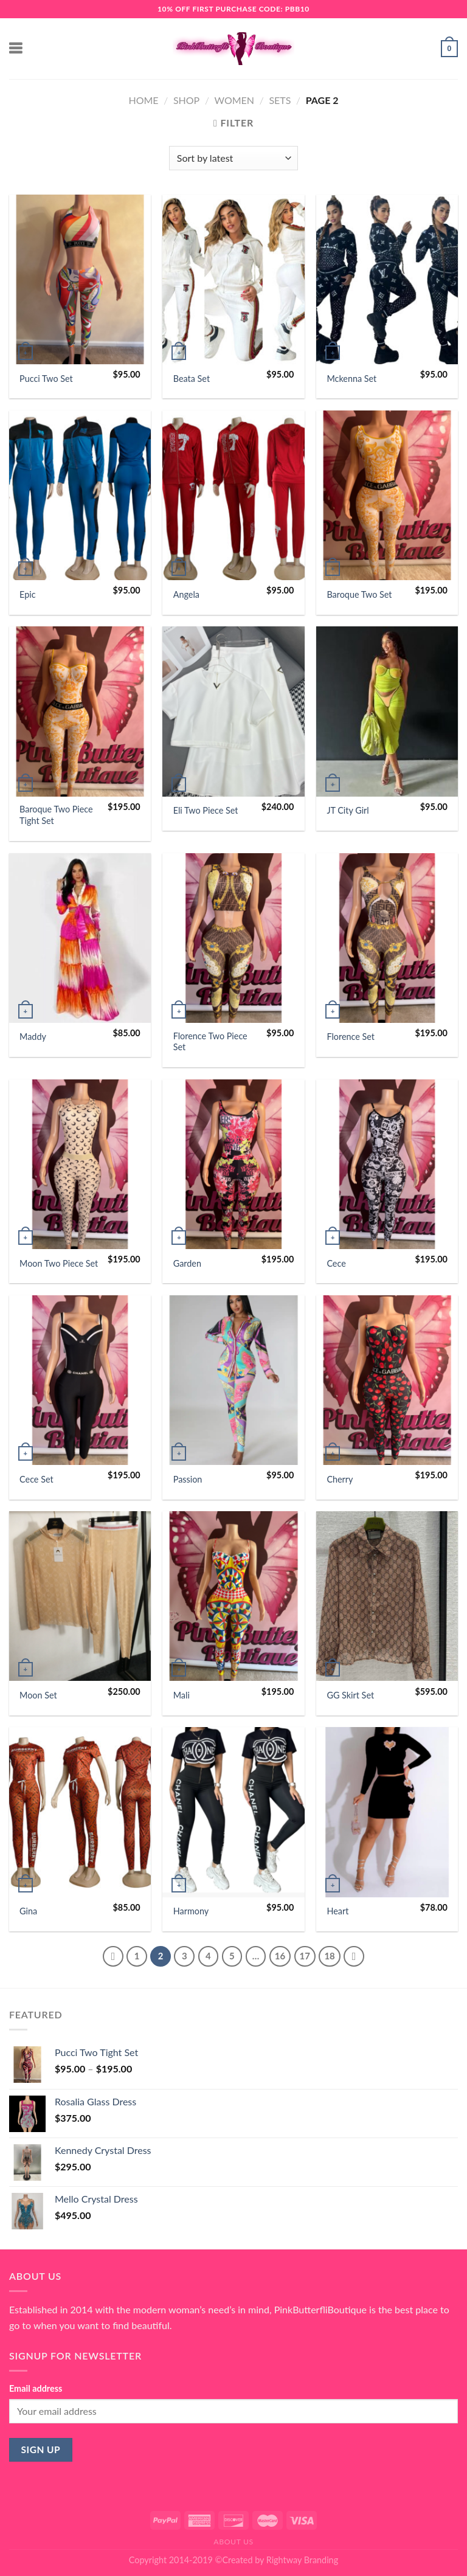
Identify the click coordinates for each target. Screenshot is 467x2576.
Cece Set (36, 1479)
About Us (233, 2541)
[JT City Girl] (387, 711)
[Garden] (233, 1164)
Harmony (191, 1911)
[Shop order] (233, 158)
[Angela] (233, 495)
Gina (28, 1911)
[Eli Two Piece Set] (233, 711)
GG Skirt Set (350, 1695)
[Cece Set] (80, 1380)
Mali (181, 1695)
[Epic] (80, 495)
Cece (336, 1263)
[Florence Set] (387, 938)
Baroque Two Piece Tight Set (56, 815)
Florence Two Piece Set (210, 1042)
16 (280, 1955)
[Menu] (16, 48)
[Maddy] (80, 938)
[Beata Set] (233, 279)
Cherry (340, 1479)
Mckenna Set (351, 378)
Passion (187, 1479)
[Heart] (387, 1812)
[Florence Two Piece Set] (233, 938)
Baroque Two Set (359, 594)
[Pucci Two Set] (80, 279)
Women (235, 100)
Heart (337, 1911)
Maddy (32, 1036)
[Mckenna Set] (387, 279)
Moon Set (38, 1695)
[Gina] (80, 1812)
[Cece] (387, 1164)
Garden (187, 1263)
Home (143, 100)
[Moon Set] (80, 1596)
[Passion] (233, 1380)
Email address (35, 2388)
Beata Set (191, 378)
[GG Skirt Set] (387, 1596)
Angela (186, 594)
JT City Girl (347, 810)
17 (305, 1955)
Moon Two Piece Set (58, 1263)
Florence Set (351, 1036)
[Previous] (113, 1956)
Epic (27, 594)
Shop (186, 100)
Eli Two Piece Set (205, 810)
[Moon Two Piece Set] (80, 1164)
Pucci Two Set (46, 378)
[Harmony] (233, 1812)
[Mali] (233, 1596)
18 (329, 1955)
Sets (280, 100)
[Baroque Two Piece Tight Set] (80, 711)
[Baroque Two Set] (387, 495)
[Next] (354, 1956)
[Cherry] (387, 1380)
